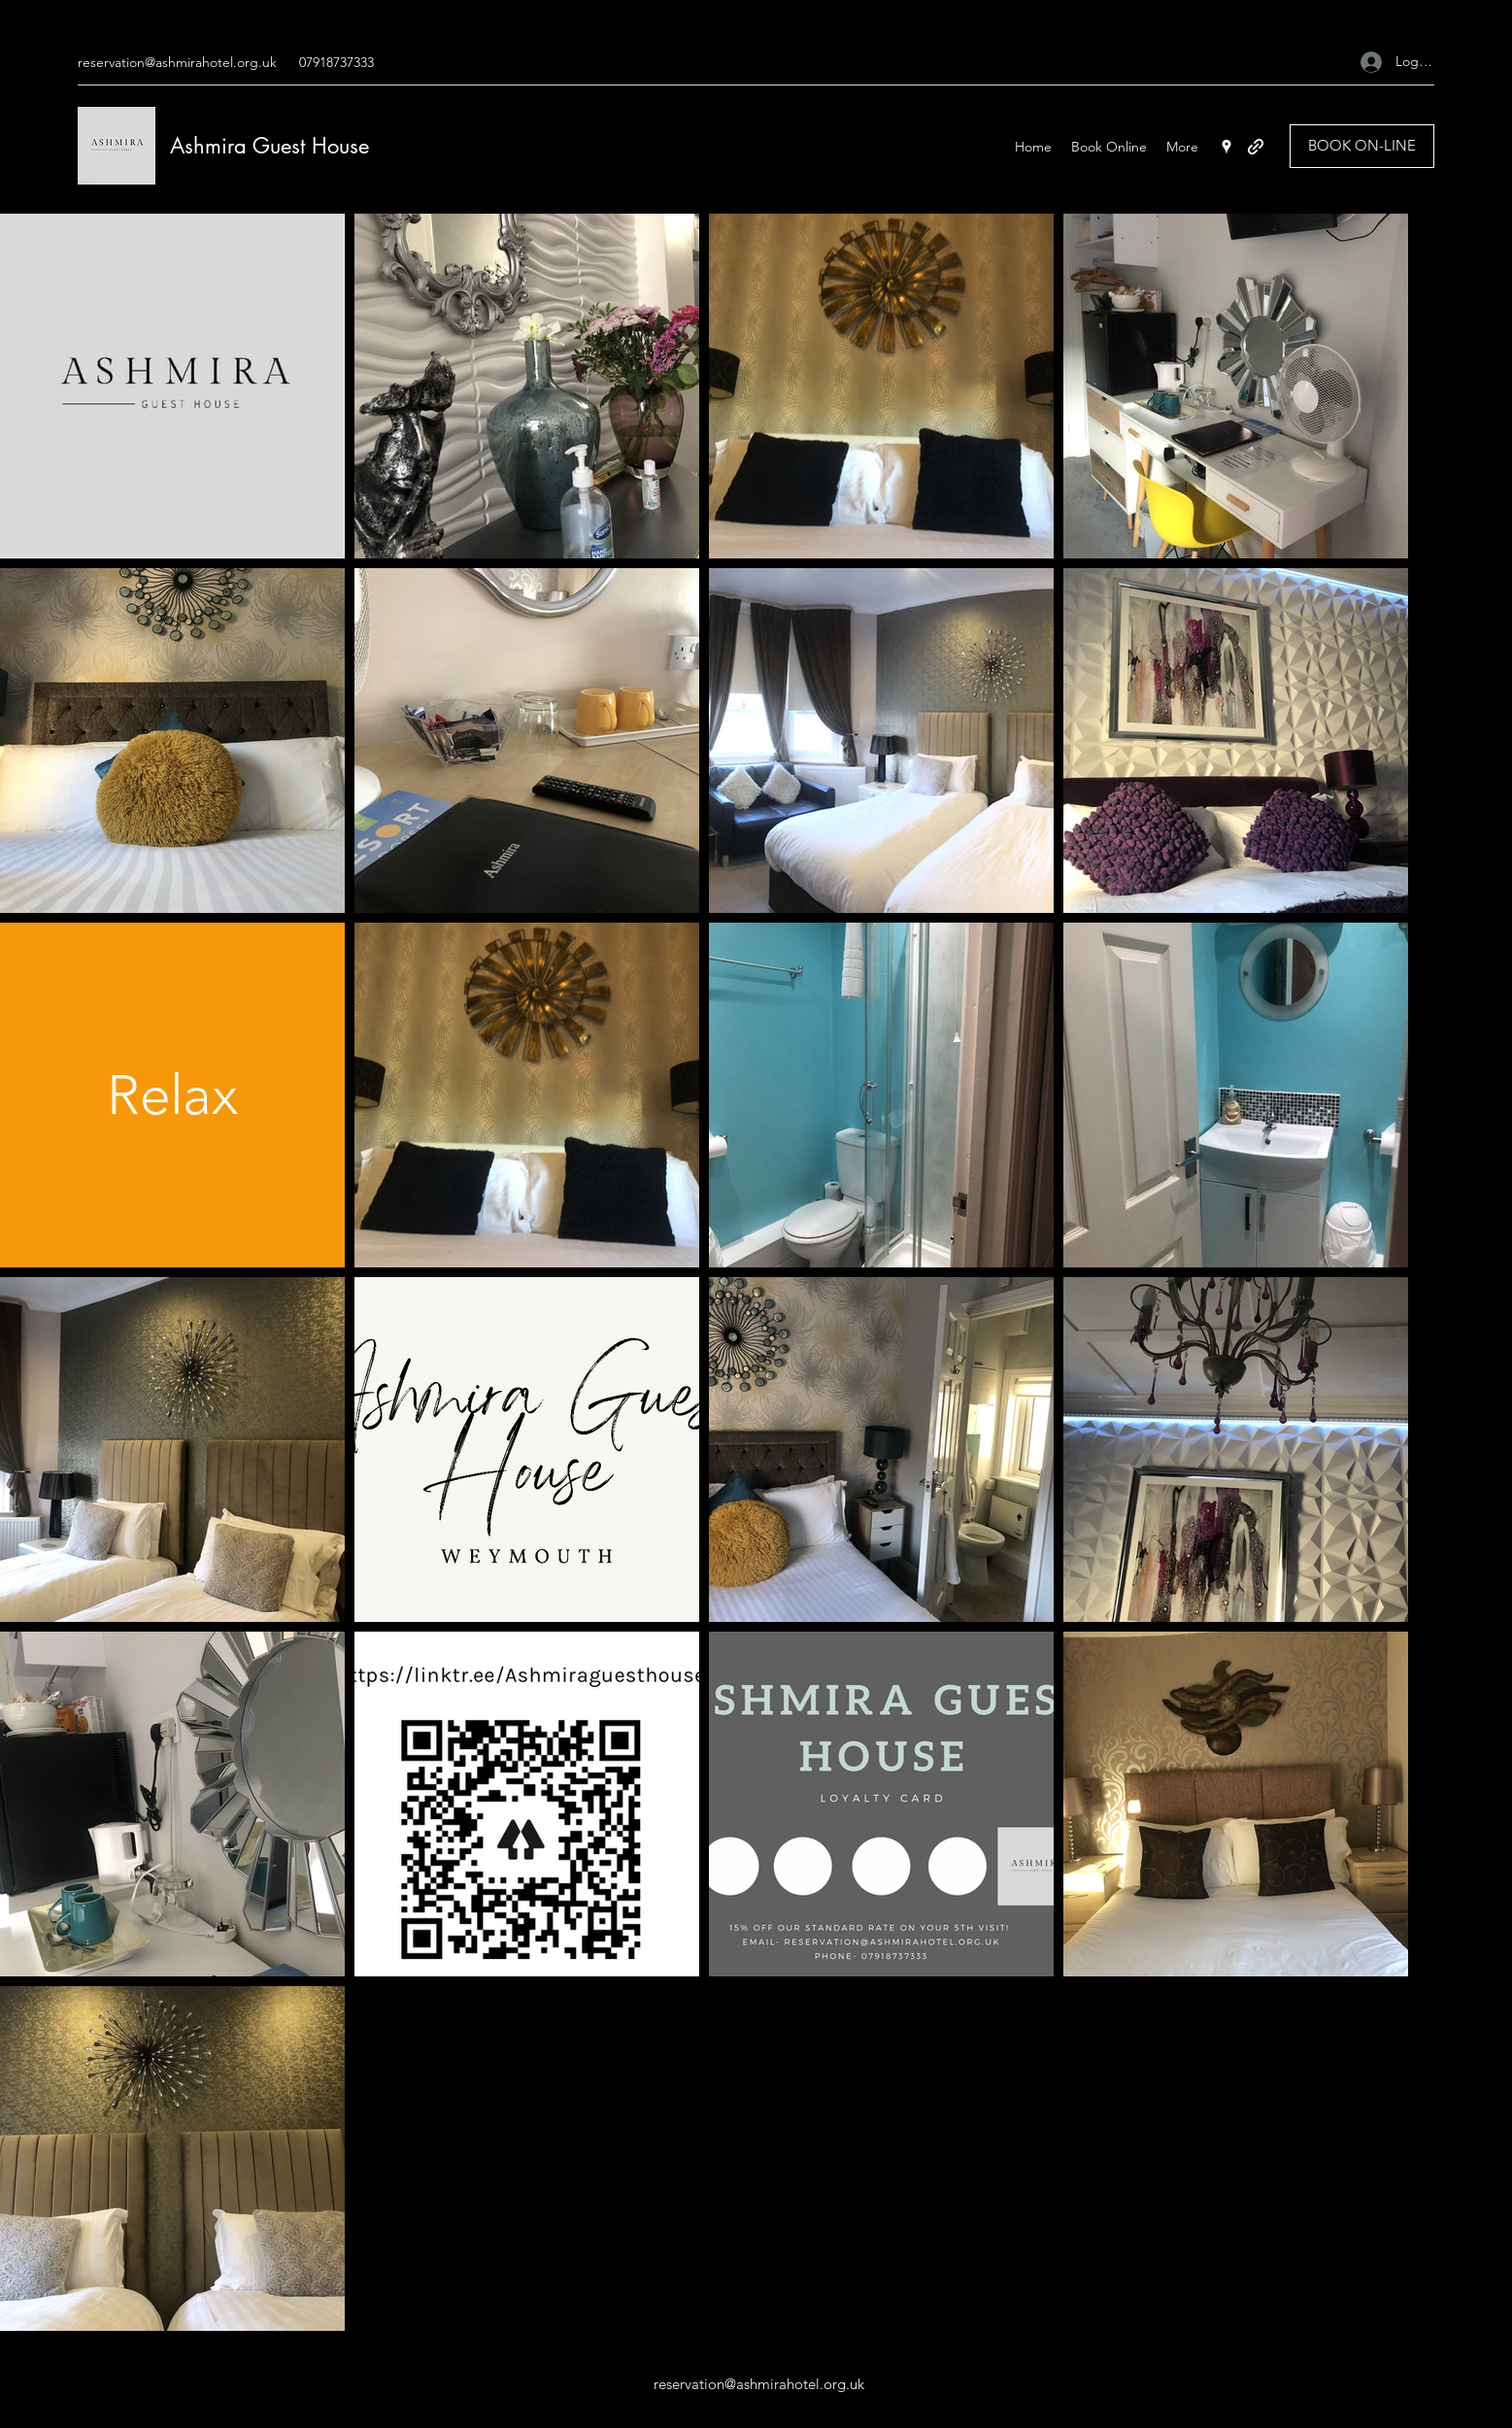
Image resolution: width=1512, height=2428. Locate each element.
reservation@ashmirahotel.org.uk (177, 62)
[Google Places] (1226, 146)
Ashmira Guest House (269, 145)
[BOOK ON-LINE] (1362, 146)
